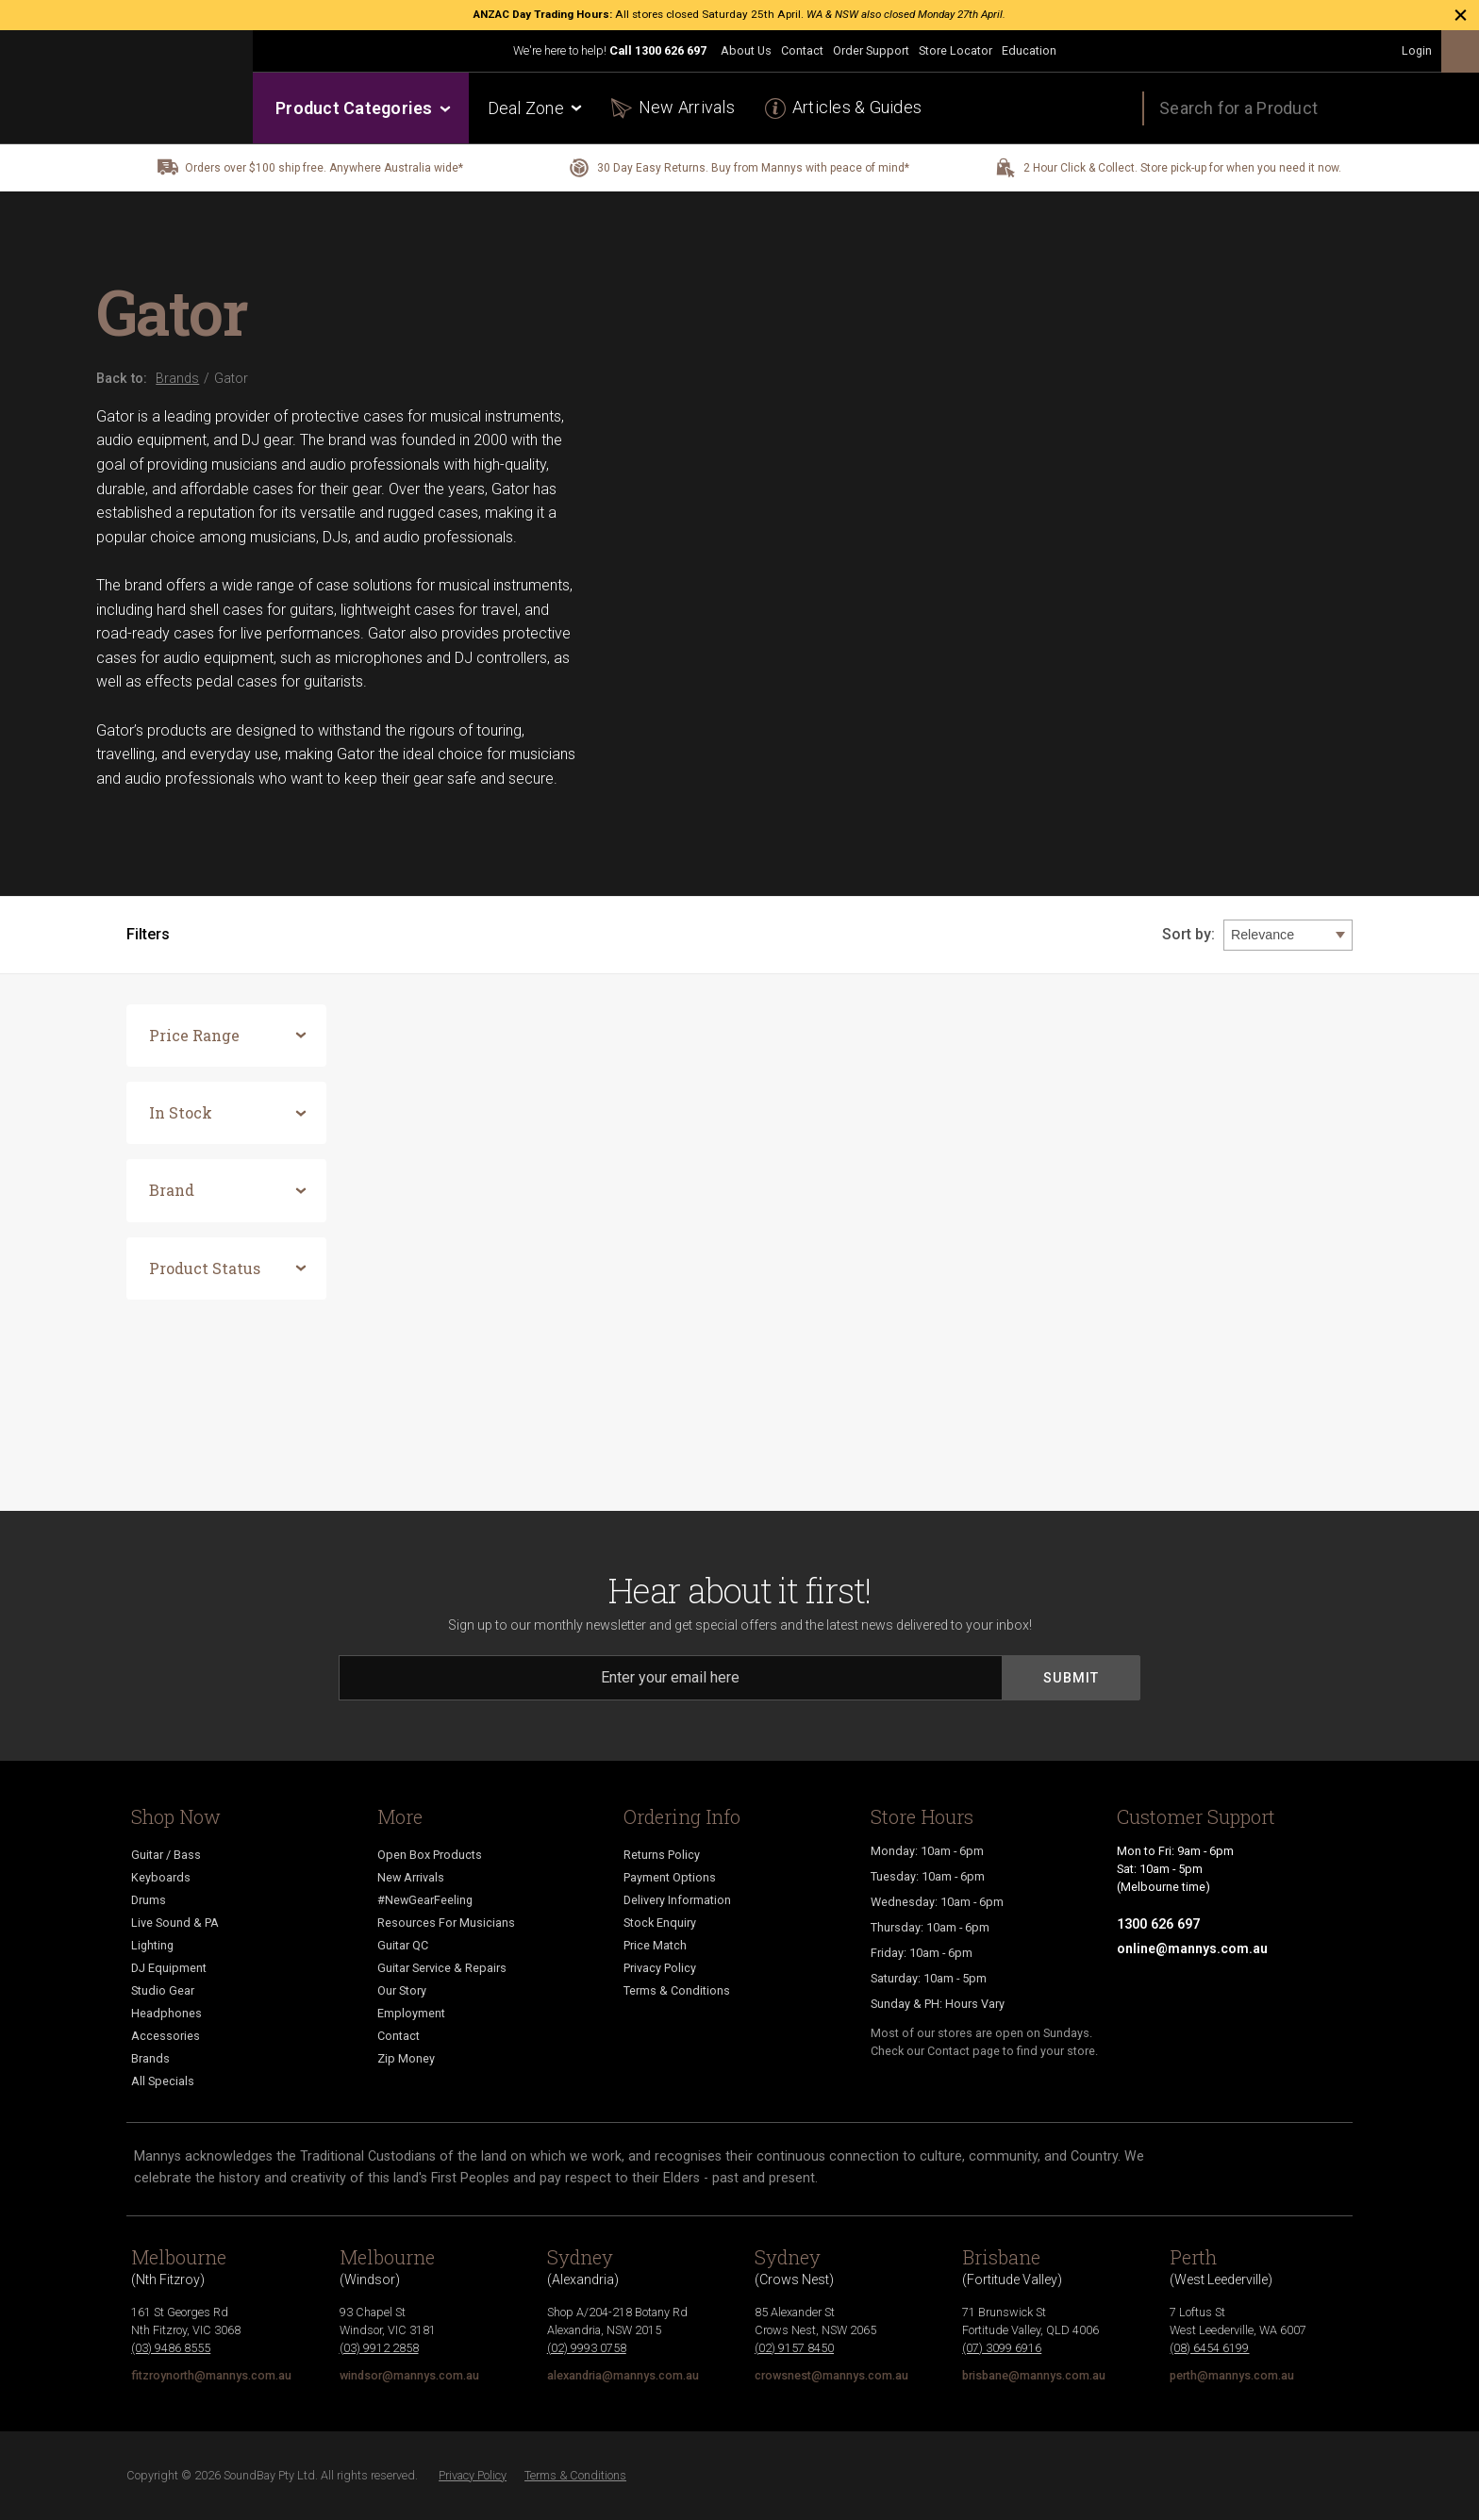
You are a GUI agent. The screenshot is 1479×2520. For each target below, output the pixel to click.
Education (1029, 50)
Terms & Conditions (676, 1990)
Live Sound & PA (175, 1922)
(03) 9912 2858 (379, 2348)
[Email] (671, 1677)
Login (1417, 50)
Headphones (166, 2013)
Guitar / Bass (166, 1855)
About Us (746, 50)
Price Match (655, 1945)
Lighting (152, 1945)
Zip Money (406, 2058)
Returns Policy (661, 1855)
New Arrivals (687, 107)
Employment (411, 2013)
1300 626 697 (670, 50)
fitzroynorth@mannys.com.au (211, 2375)
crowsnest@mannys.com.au (831, 2375)
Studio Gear (162, 1990)
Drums (148, 1900)
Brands (150, 2058)
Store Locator (955, 50)
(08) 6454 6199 (1209, 2348)
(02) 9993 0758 (586, 2348)
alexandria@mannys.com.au (623, 2375)
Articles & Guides (857, 107)
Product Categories (361, 108)
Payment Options (669, 1877)
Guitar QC (402, 1945)
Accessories (165, 2036)
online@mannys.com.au (1192, 1948)
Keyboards (161, 1877)
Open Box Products (429, 1855)
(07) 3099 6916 (1001, 2348)
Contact (802, 50)
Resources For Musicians (446, 1922)
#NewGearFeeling (425, 1900)
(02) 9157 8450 (794, 2348)
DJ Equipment (169, 1968)
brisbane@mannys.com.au (1033, 2375)
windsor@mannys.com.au (409, 2375)
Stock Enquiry (659, 1922)
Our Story (401, 1990)
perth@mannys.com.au (1232, 2375)
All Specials (162, 2081)
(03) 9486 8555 (170, 2348)
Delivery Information (677, 1900)
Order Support (871, 50)
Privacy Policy (659, 1968)
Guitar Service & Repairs (442, 1968)
